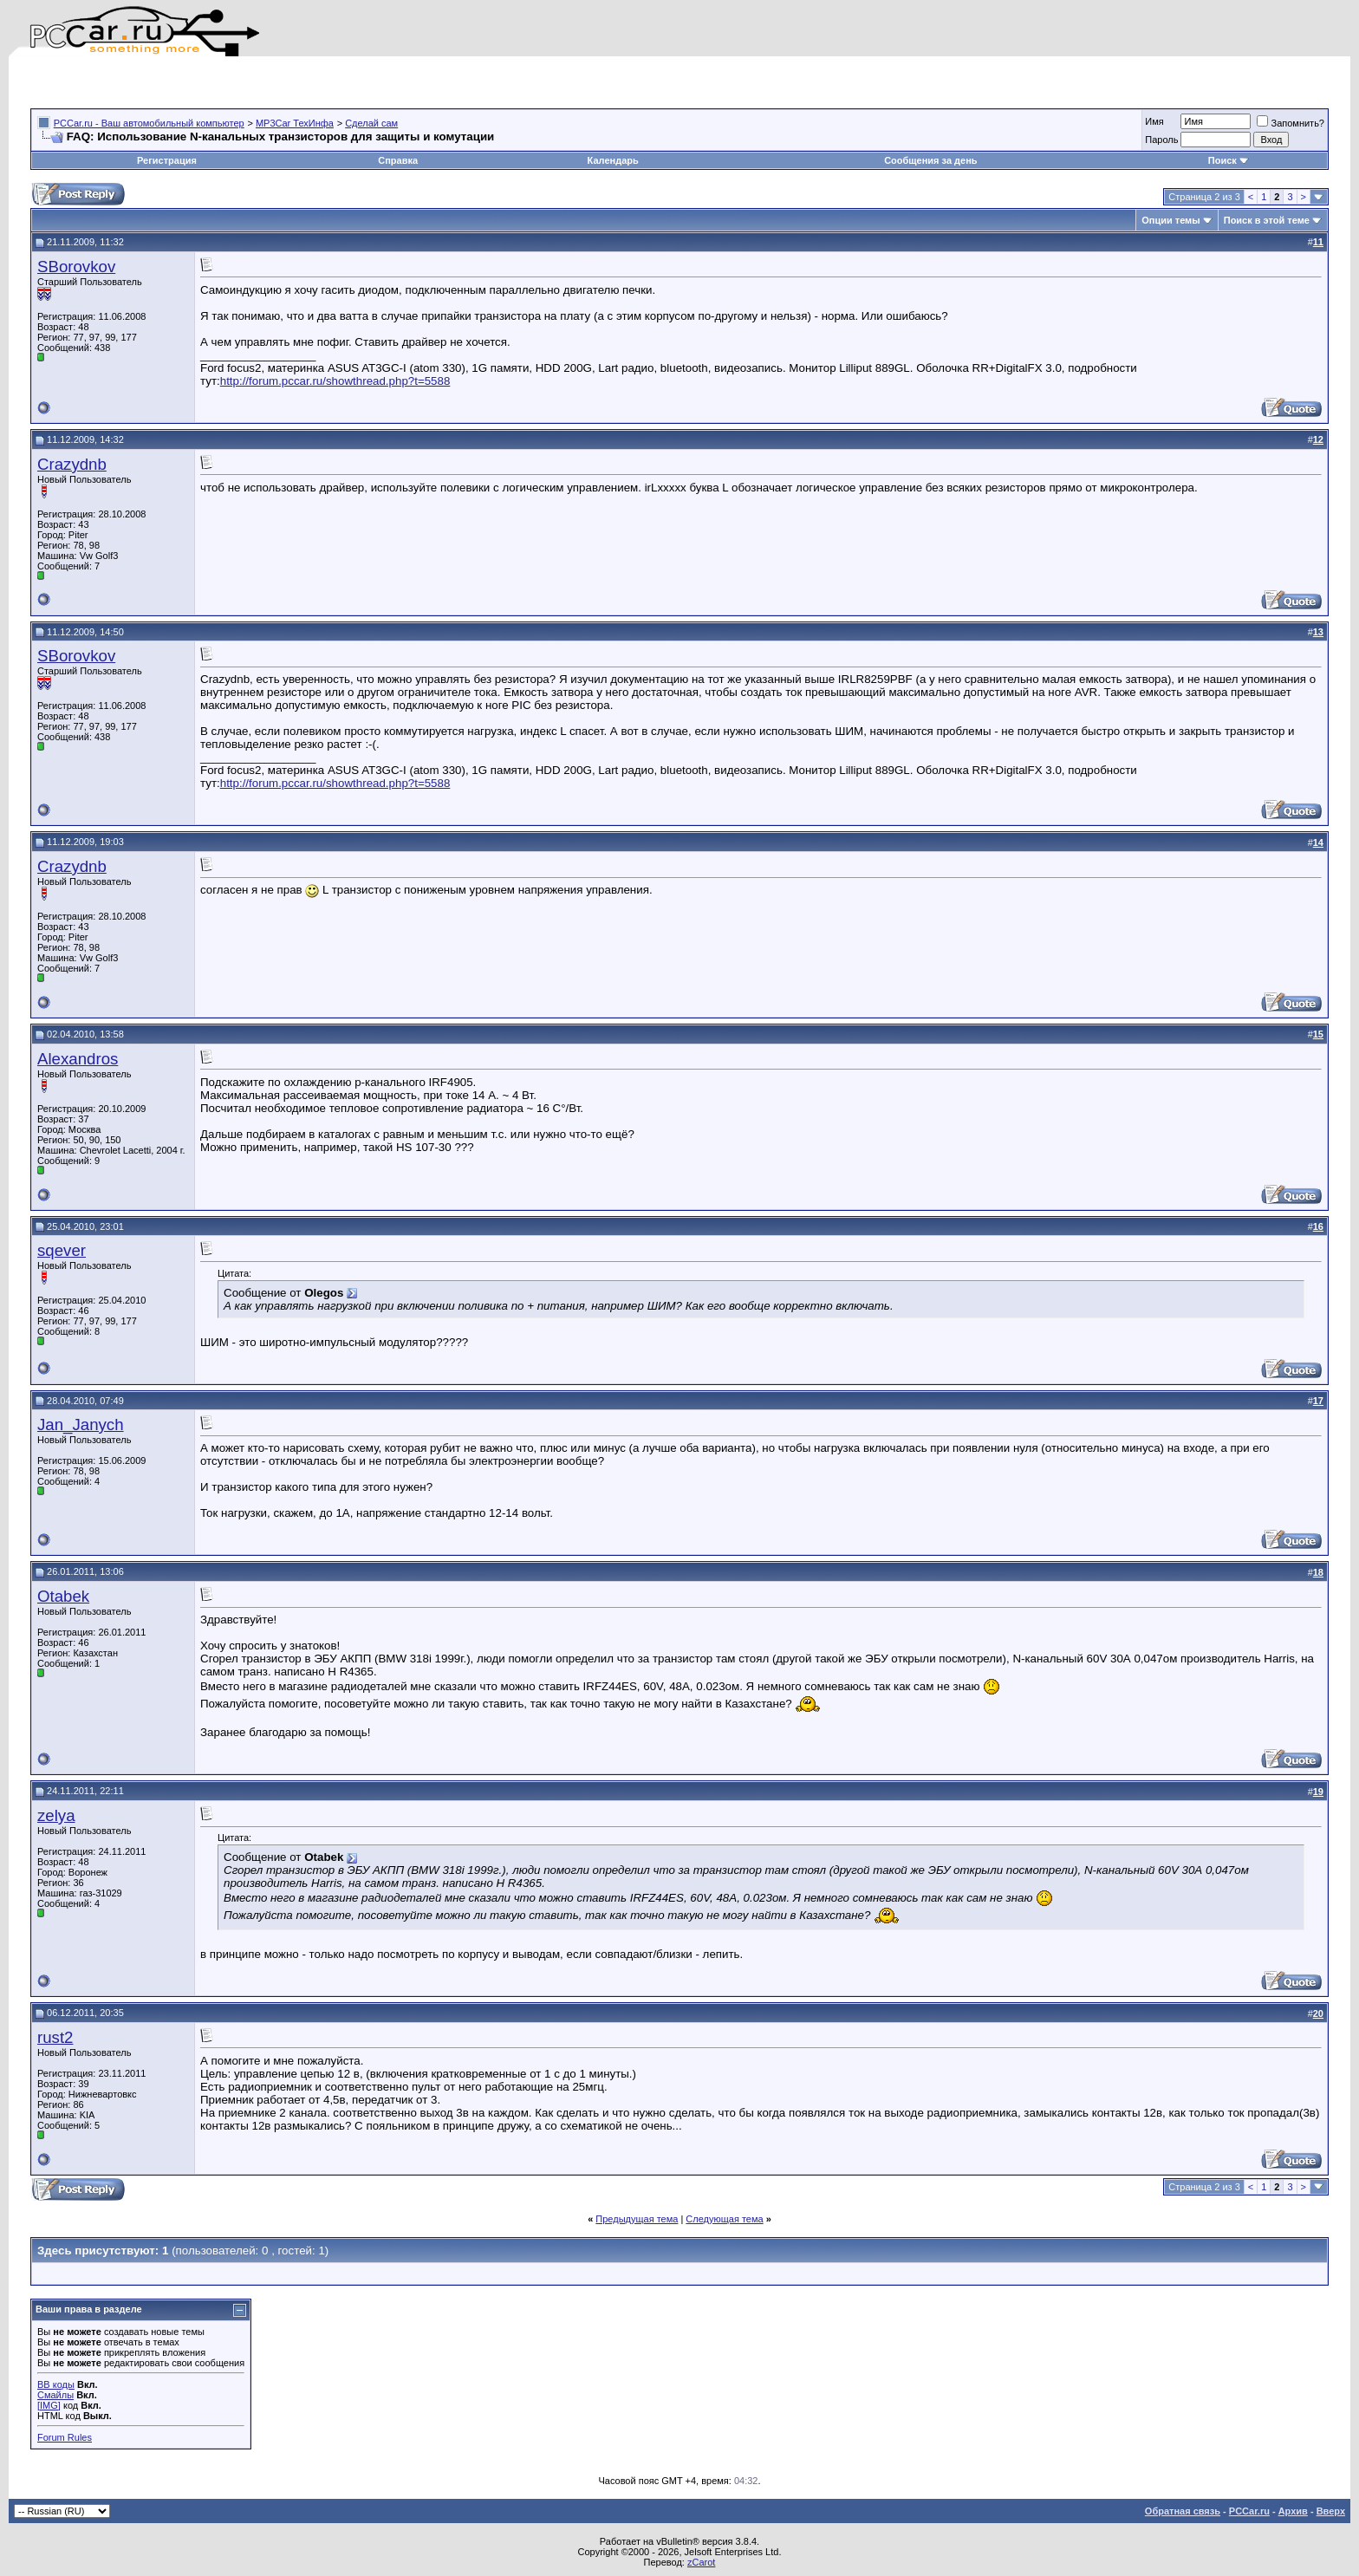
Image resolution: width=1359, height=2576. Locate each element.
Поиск (1228, 160)
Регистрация (167, 160)
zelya (56, 1815)
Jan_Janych (80, 1424)
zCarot (701, 2562)
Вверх (1331, 2511)
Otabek (63, 1596)
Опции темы (1170, 220)
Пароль (1161, 139)
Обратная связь (1182, 2511)
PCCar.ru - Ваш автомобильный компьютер (149, 123)
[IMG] (49, 2405)
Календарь (613, 160)
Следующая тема (724, 2219)
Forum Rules (64, 2437)
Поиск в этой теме (1267, 220)
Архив (1293, 2511)
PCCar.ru (1249, 2511)
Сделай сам (371, 123)
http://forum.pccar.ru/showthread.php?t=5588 (335, 380)
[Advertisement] (233, 82)
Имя (1154, 121)
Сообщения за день (930, 160)
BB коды (56, 2384)
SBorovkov (76, 266)
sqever (61, 1250)
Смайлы (55, 2395)
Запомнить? (1290, 123)
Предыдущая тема (636, 2219)
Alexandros (77, 1059)
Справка (398, 160)
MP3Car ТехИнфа (295, 123)
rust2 (55, 2037)
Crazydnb (72, 464)
